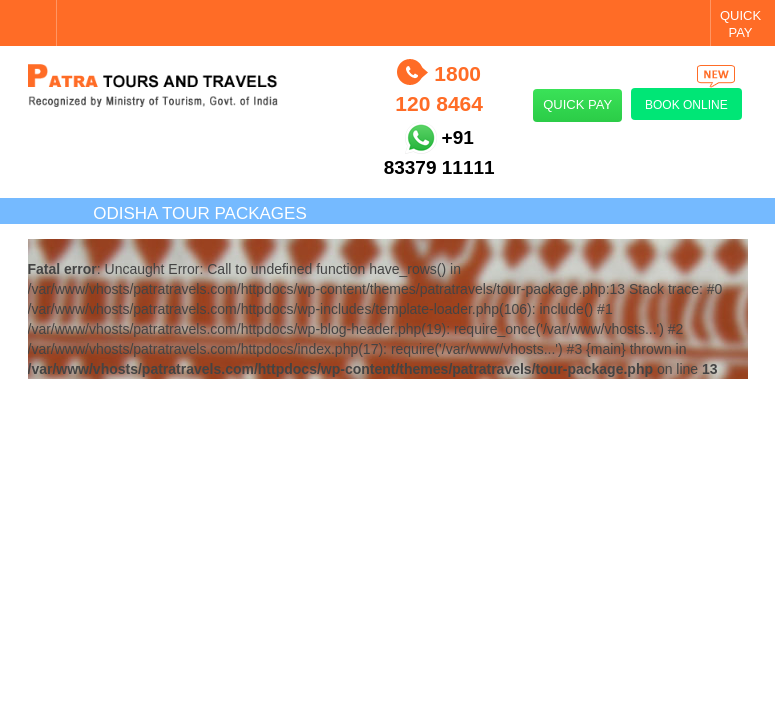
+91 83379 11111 (439, 152)
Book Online (691, 100)
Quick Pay (577, 104)
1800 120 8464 (439, 88)
